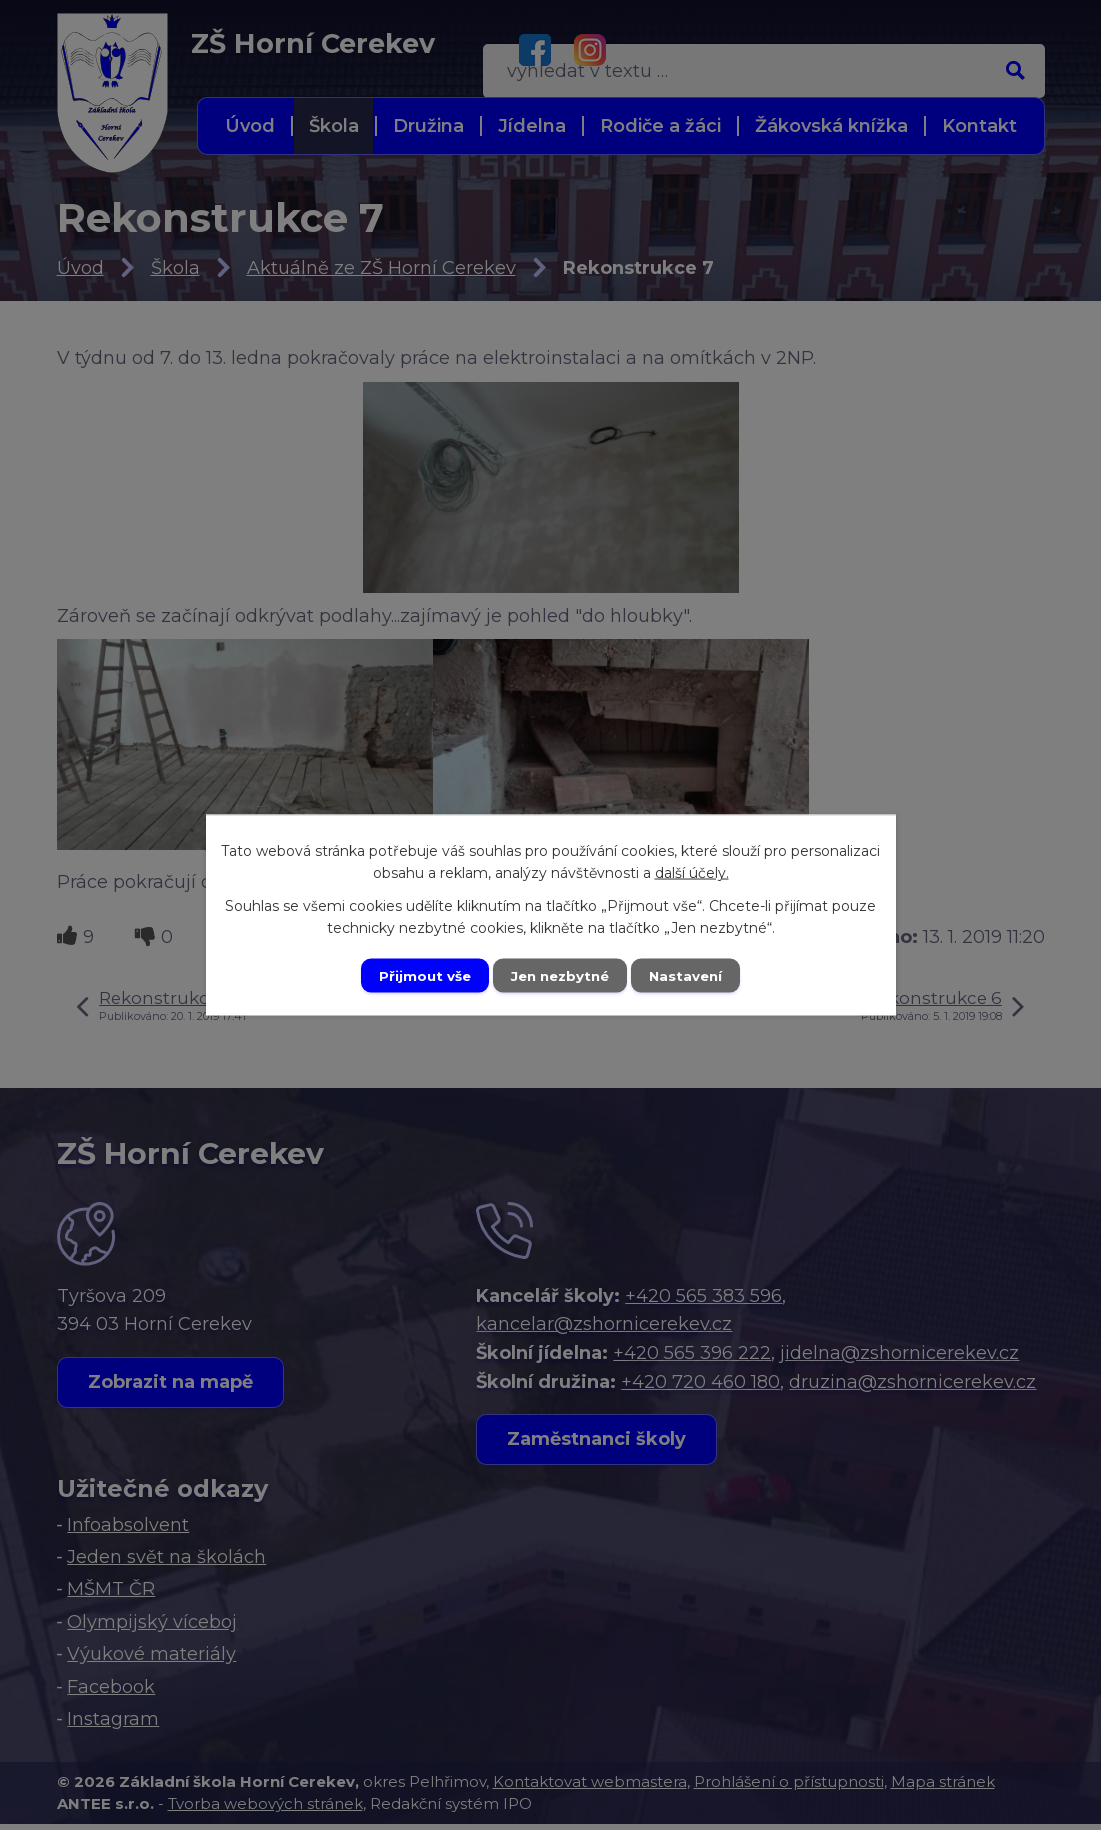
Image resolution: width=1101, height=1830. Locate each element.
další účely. (692, 871)
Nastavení (692, 975)
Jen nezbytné (559, 975)
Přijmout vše (418, 975)
